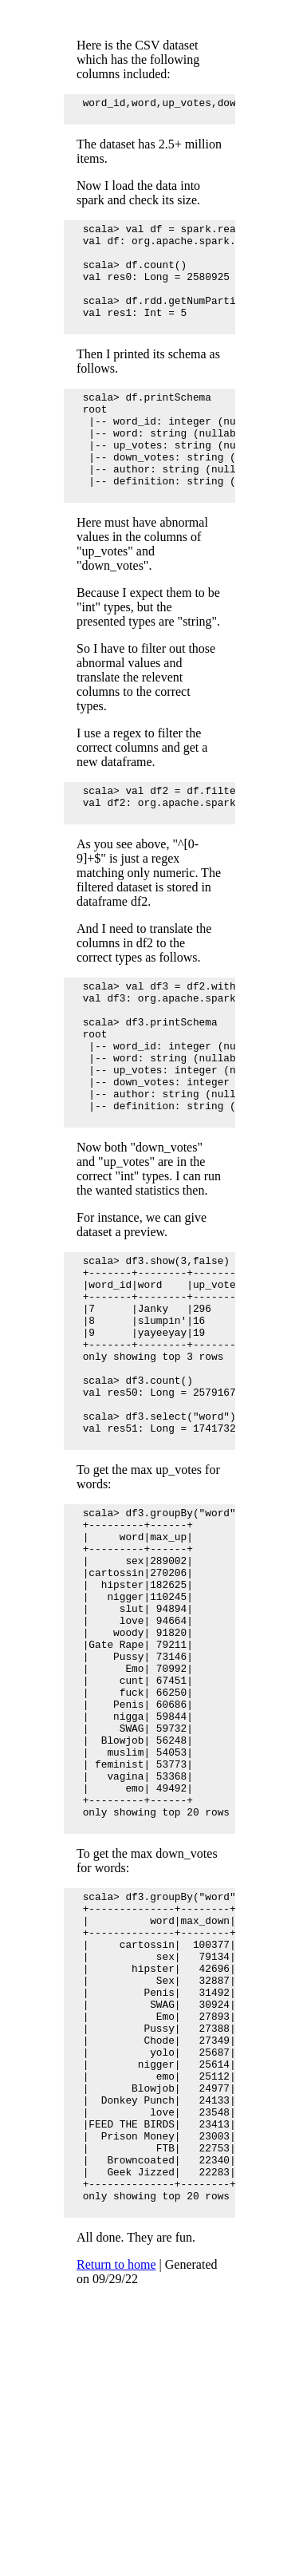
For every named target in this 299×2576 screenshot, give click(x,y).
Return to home (116, 2516)
